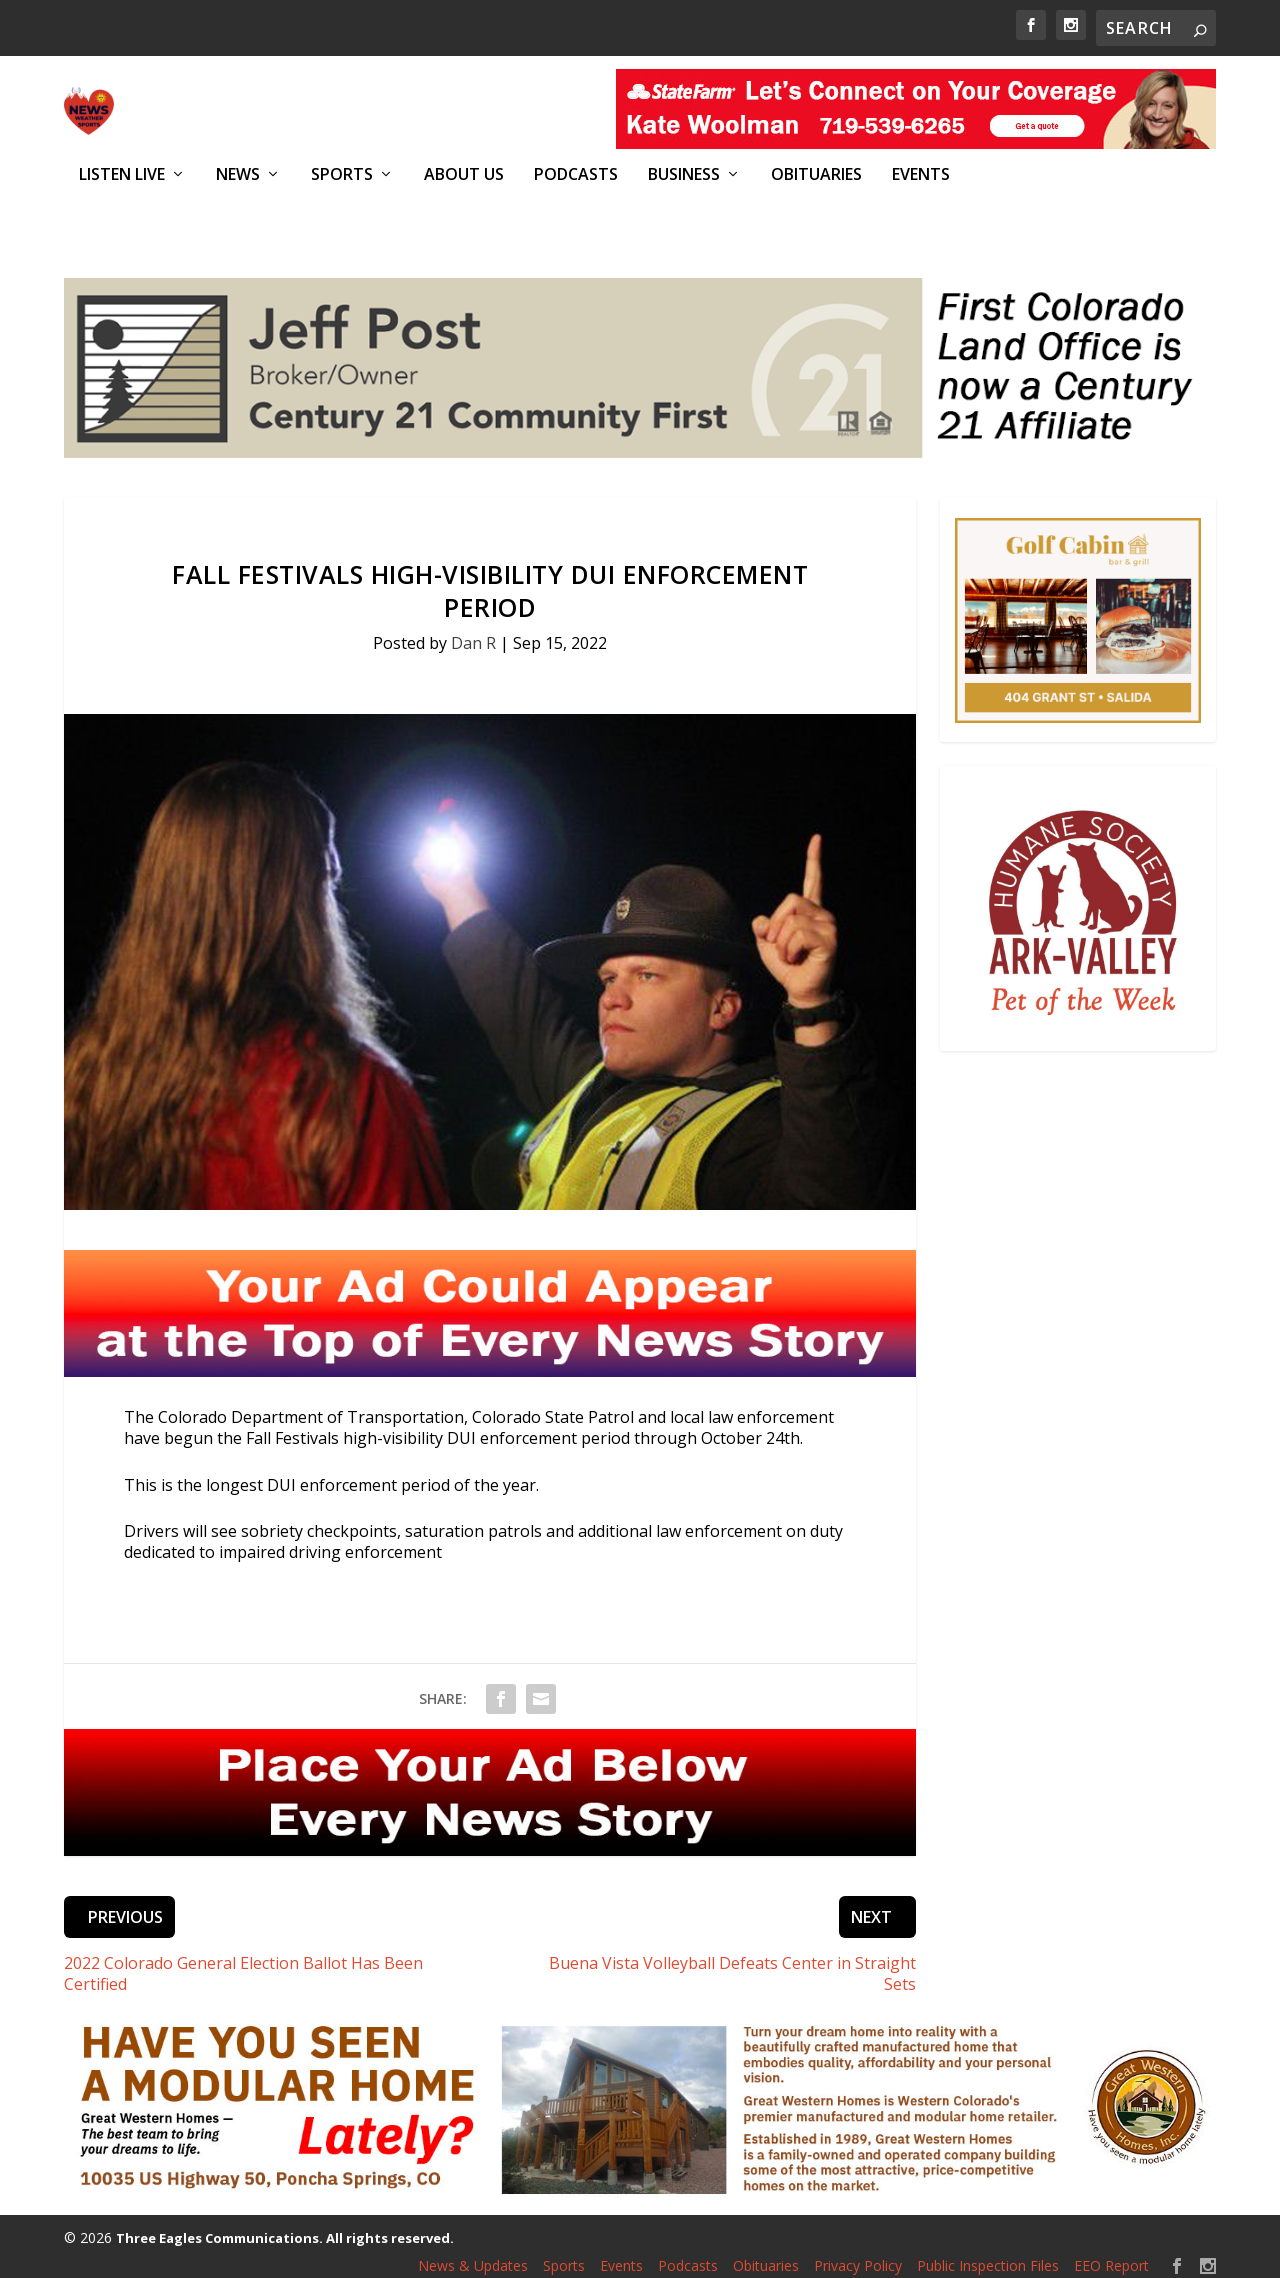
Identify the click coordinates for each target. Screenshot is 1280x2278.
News (238, 174)
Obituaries (816, 174)
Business (684, 174)
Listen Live (122, 174)
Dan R (473, 632)
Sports (342, 174)
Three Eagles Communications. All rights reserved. (285, 2227)
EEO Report (1111, 2254)
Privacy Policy (858, 2254)
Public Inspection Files (988, 2254)
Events (921, 174)
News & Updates (473, 2254)
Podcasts (576, 174)
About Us (464, 174)
